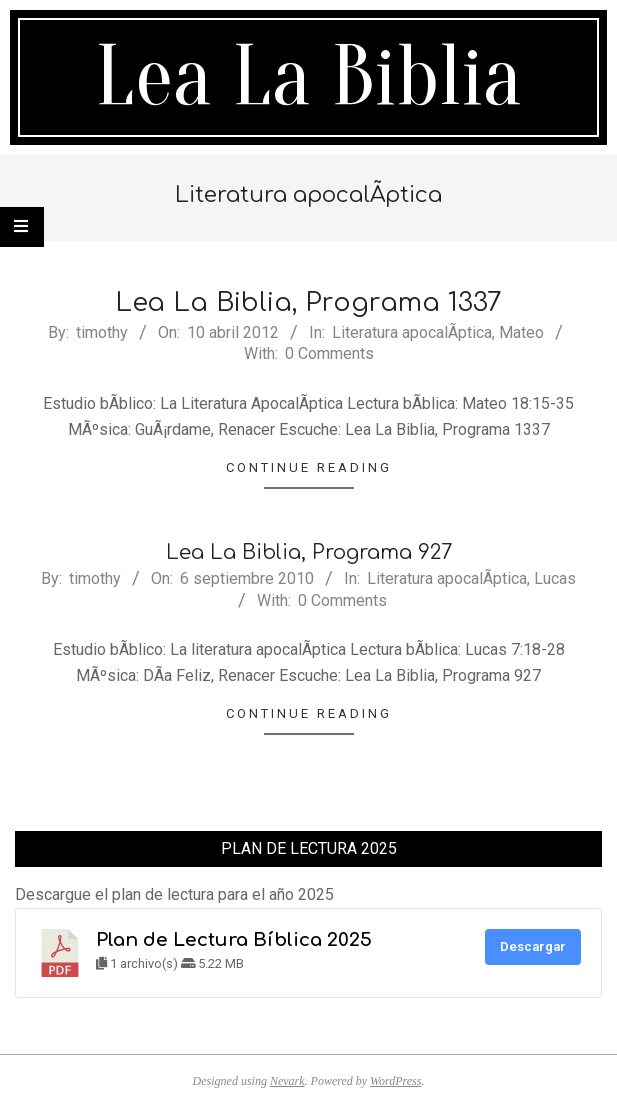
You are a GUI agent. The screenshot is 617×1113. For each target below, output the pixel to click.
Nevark (287, 1081)
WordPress (395, 1081)
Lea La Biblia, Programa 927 (309, 552)
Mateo (521, 332)
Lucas (555, 578)
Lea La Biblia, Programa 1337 (308, 302)
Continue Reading (309, 467)
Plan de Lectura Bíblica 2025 (234, 940)
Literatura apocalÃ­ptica (412, 332)
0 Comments (329, 353)
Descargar (533, 946)
